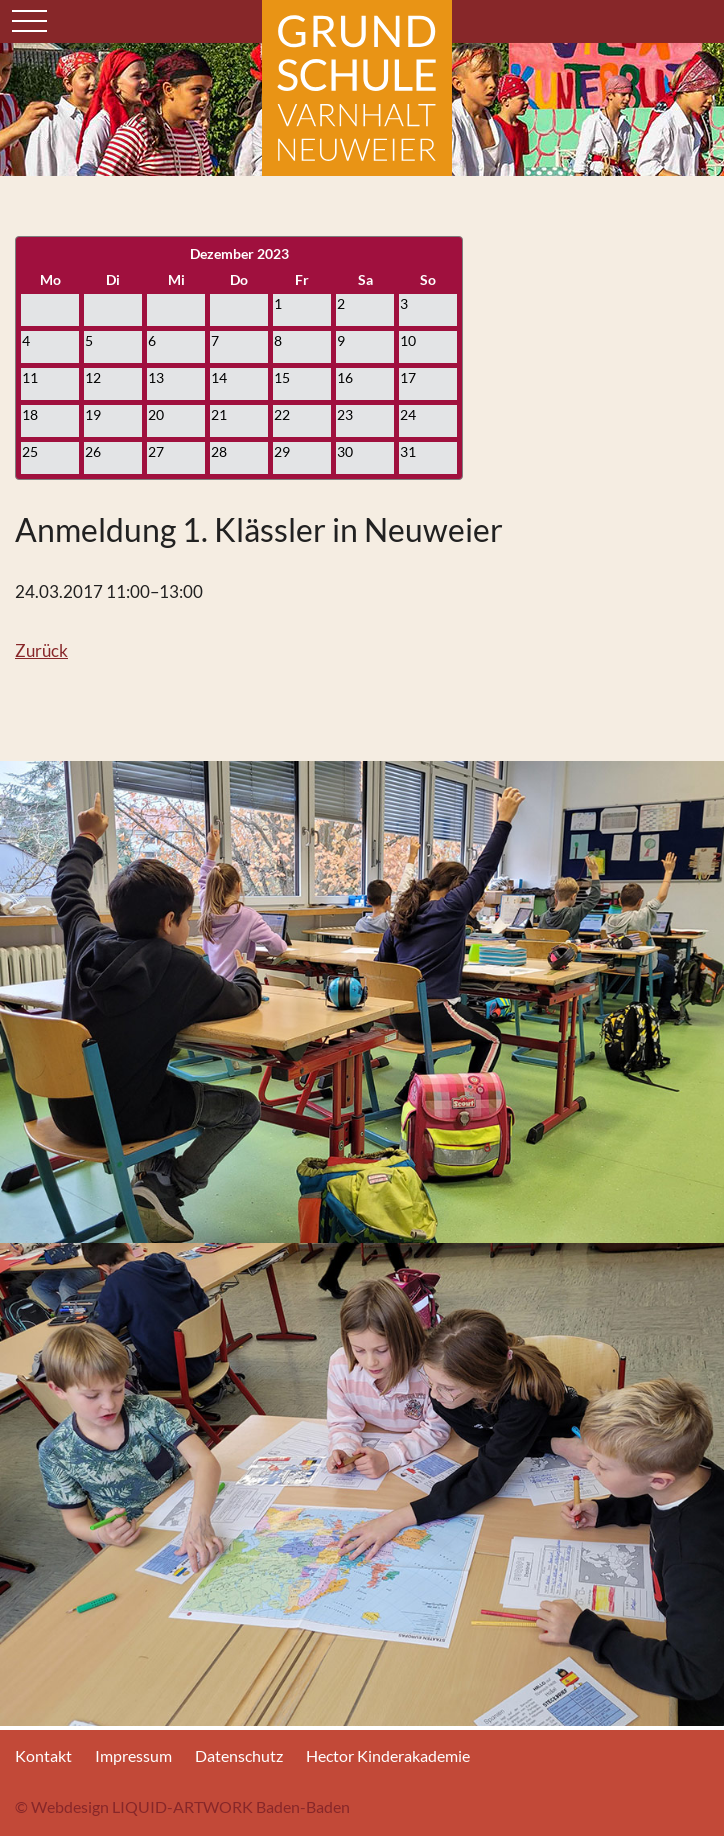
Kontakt (43, 1755)
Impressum (133, 1755)
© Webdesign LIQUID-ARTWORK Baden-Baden (182, 1806)
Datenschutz (239, 1755)
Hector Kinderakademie (388, 1755)
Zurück (41, 650)
